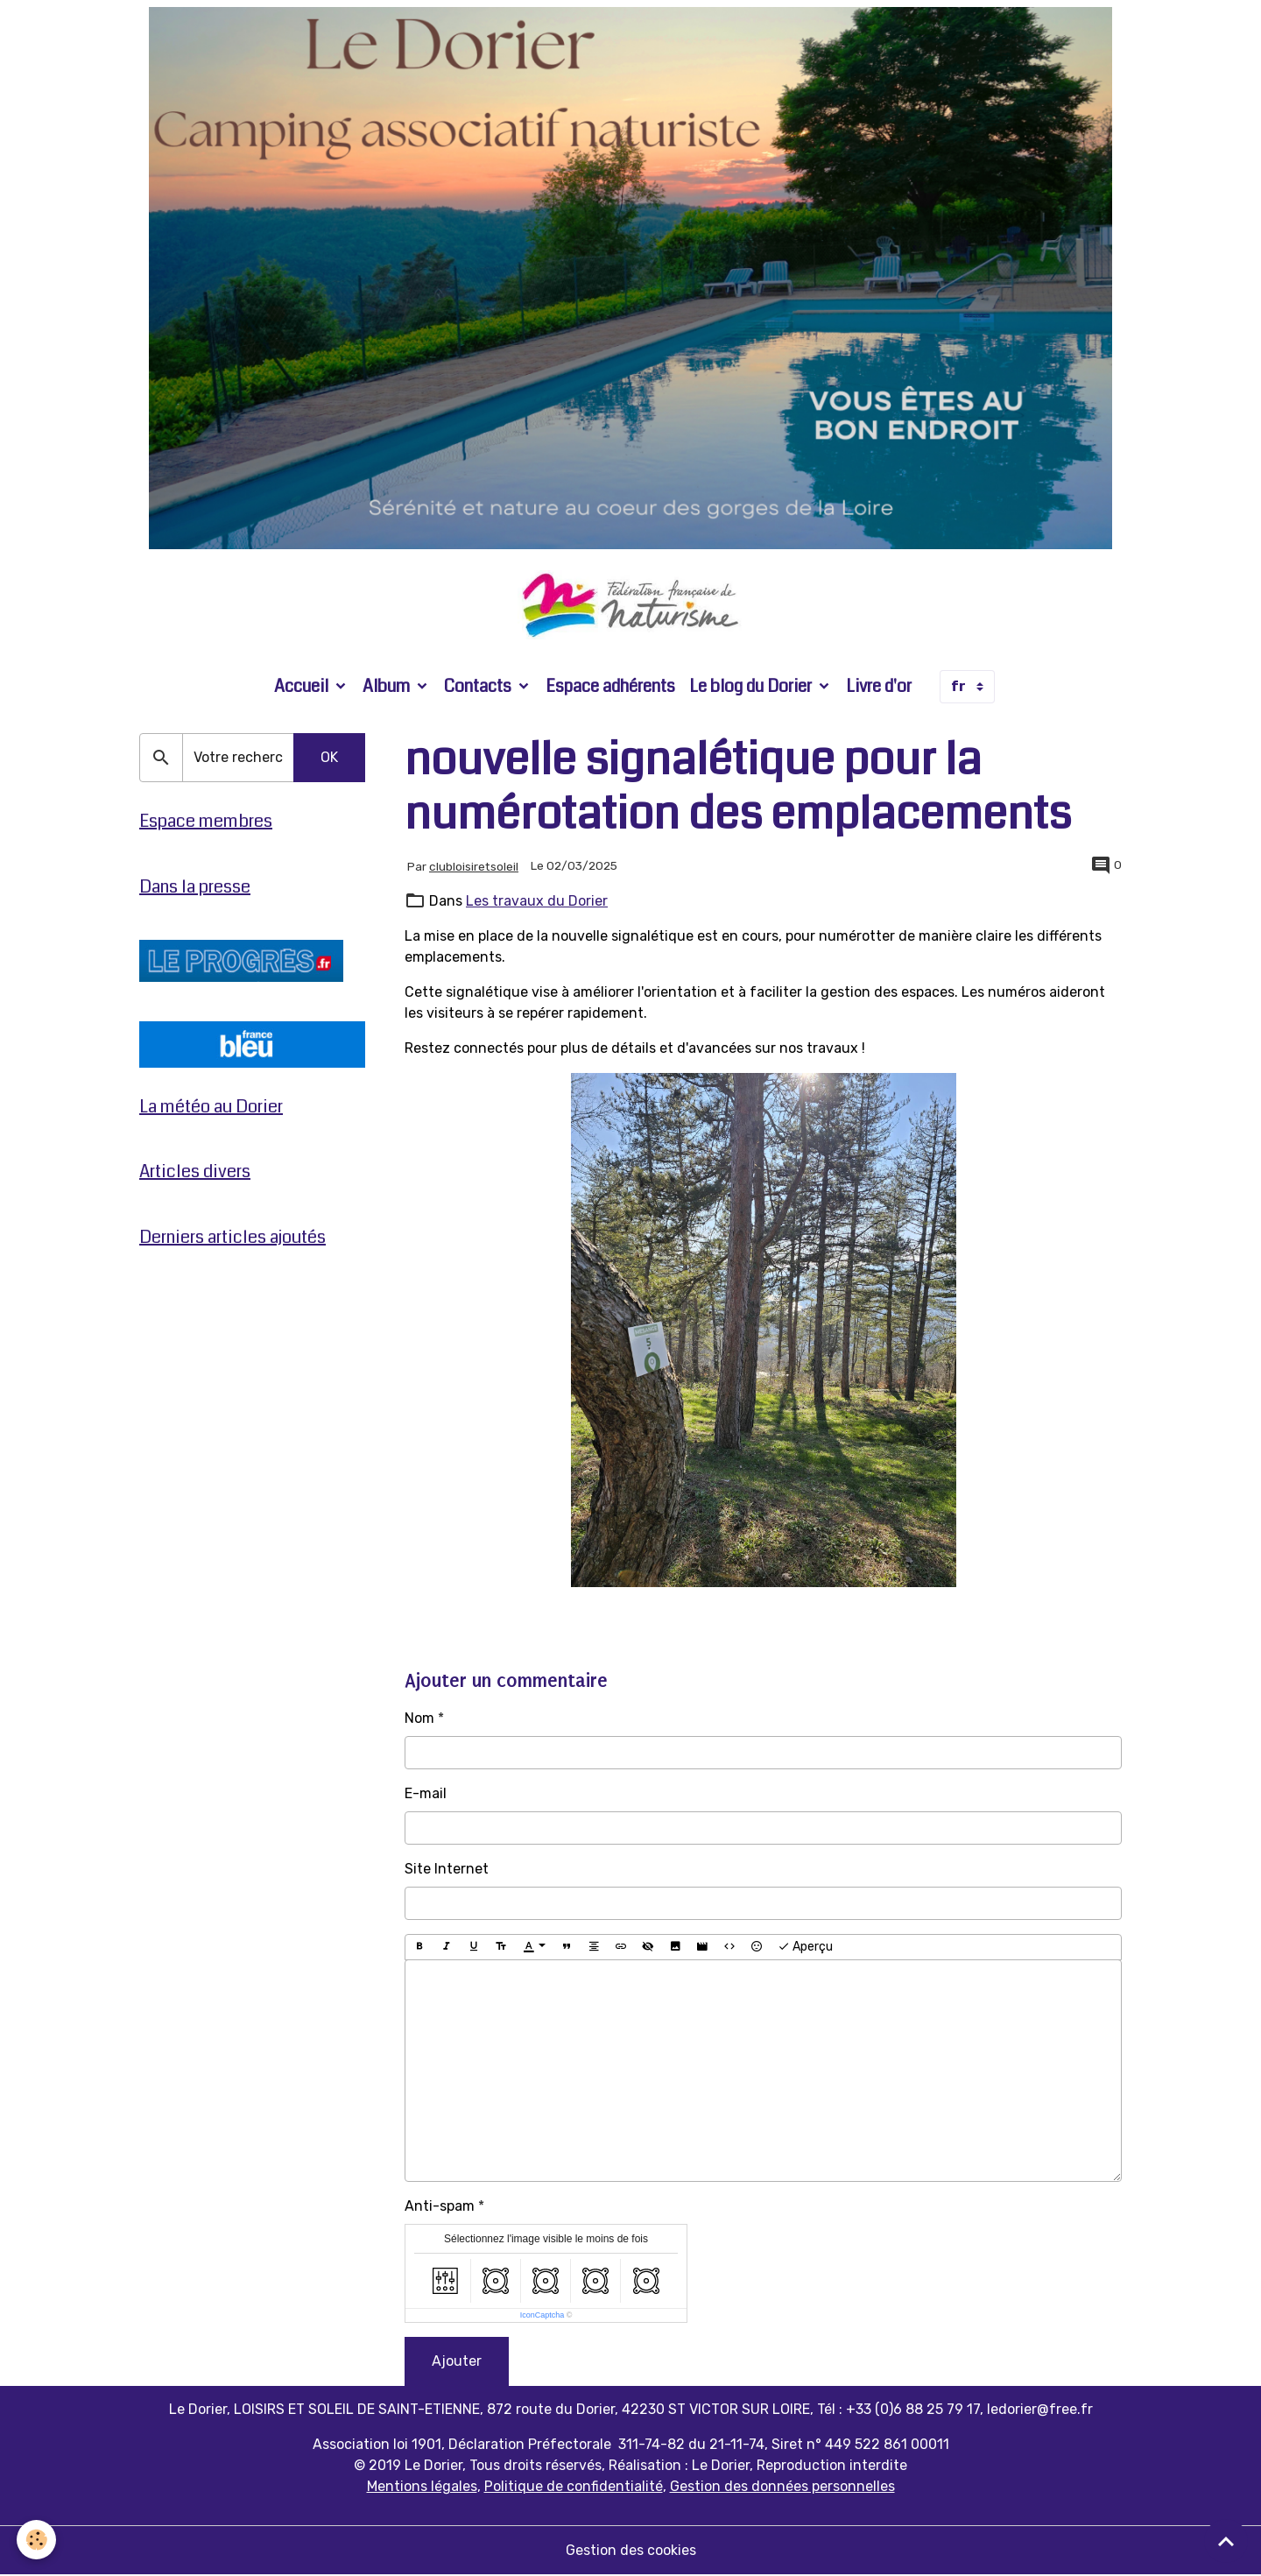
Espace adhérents (610, 687)
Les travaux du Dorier (537, 902)
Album (388, 687)
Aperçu (805, 1948)
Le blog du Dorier (752, 687)
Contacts (479, 687)
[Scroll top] (1226, 2541)
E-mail (426, 1794)
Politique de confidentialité (573, 2487)
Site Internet (447, 1869)
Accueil (303, 687)
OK (329, 759)
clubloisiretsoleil (473, 867)
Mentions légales (422, 2487)
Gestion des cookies (631, 2551)
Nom (419, 1719)
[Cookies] (37, 2539)
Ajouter (457, 2362)
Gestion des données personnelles (782, 2487)
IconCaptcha (542, 2315)
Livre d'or (879, 687)
